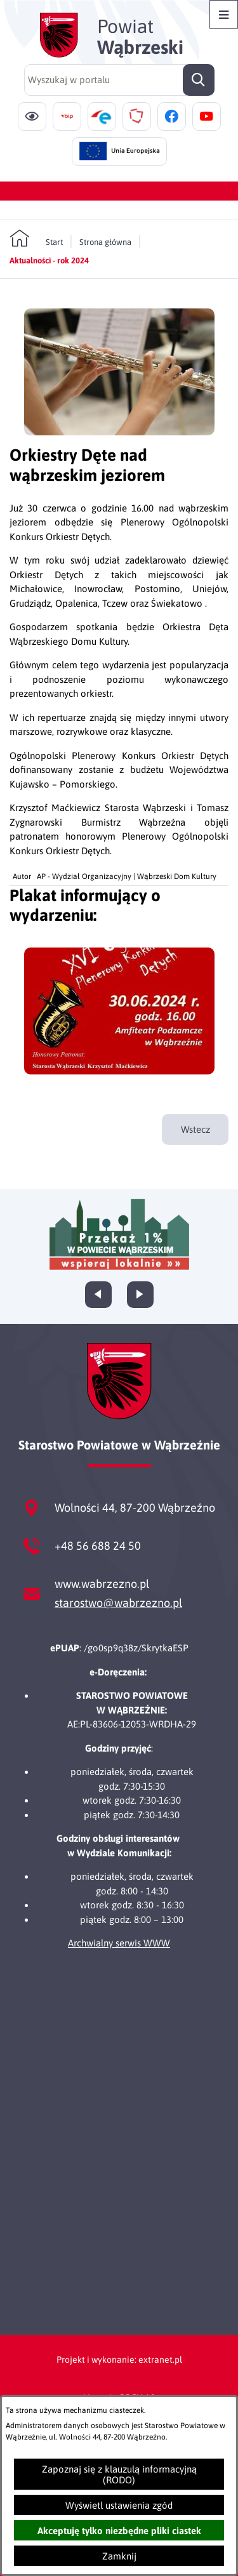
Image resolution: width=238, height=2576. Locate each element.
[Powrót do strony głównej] (36, 238)
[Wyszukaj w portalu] (119, 80)
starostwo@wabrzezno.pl (118, 1602)
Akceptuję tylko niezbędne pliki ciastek (119, 2530)
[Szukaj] (199, 80)
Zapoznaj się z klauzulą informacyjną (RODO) (119, 2474)
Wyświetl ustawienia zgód (119, 2505)
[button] (119, 431)
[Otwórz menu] (223, 14)
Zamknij (119, 2556)
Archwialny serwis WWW (119, 1943)
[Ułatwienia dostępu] (32, 116)
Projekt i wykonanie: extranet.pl (119, 2360)
